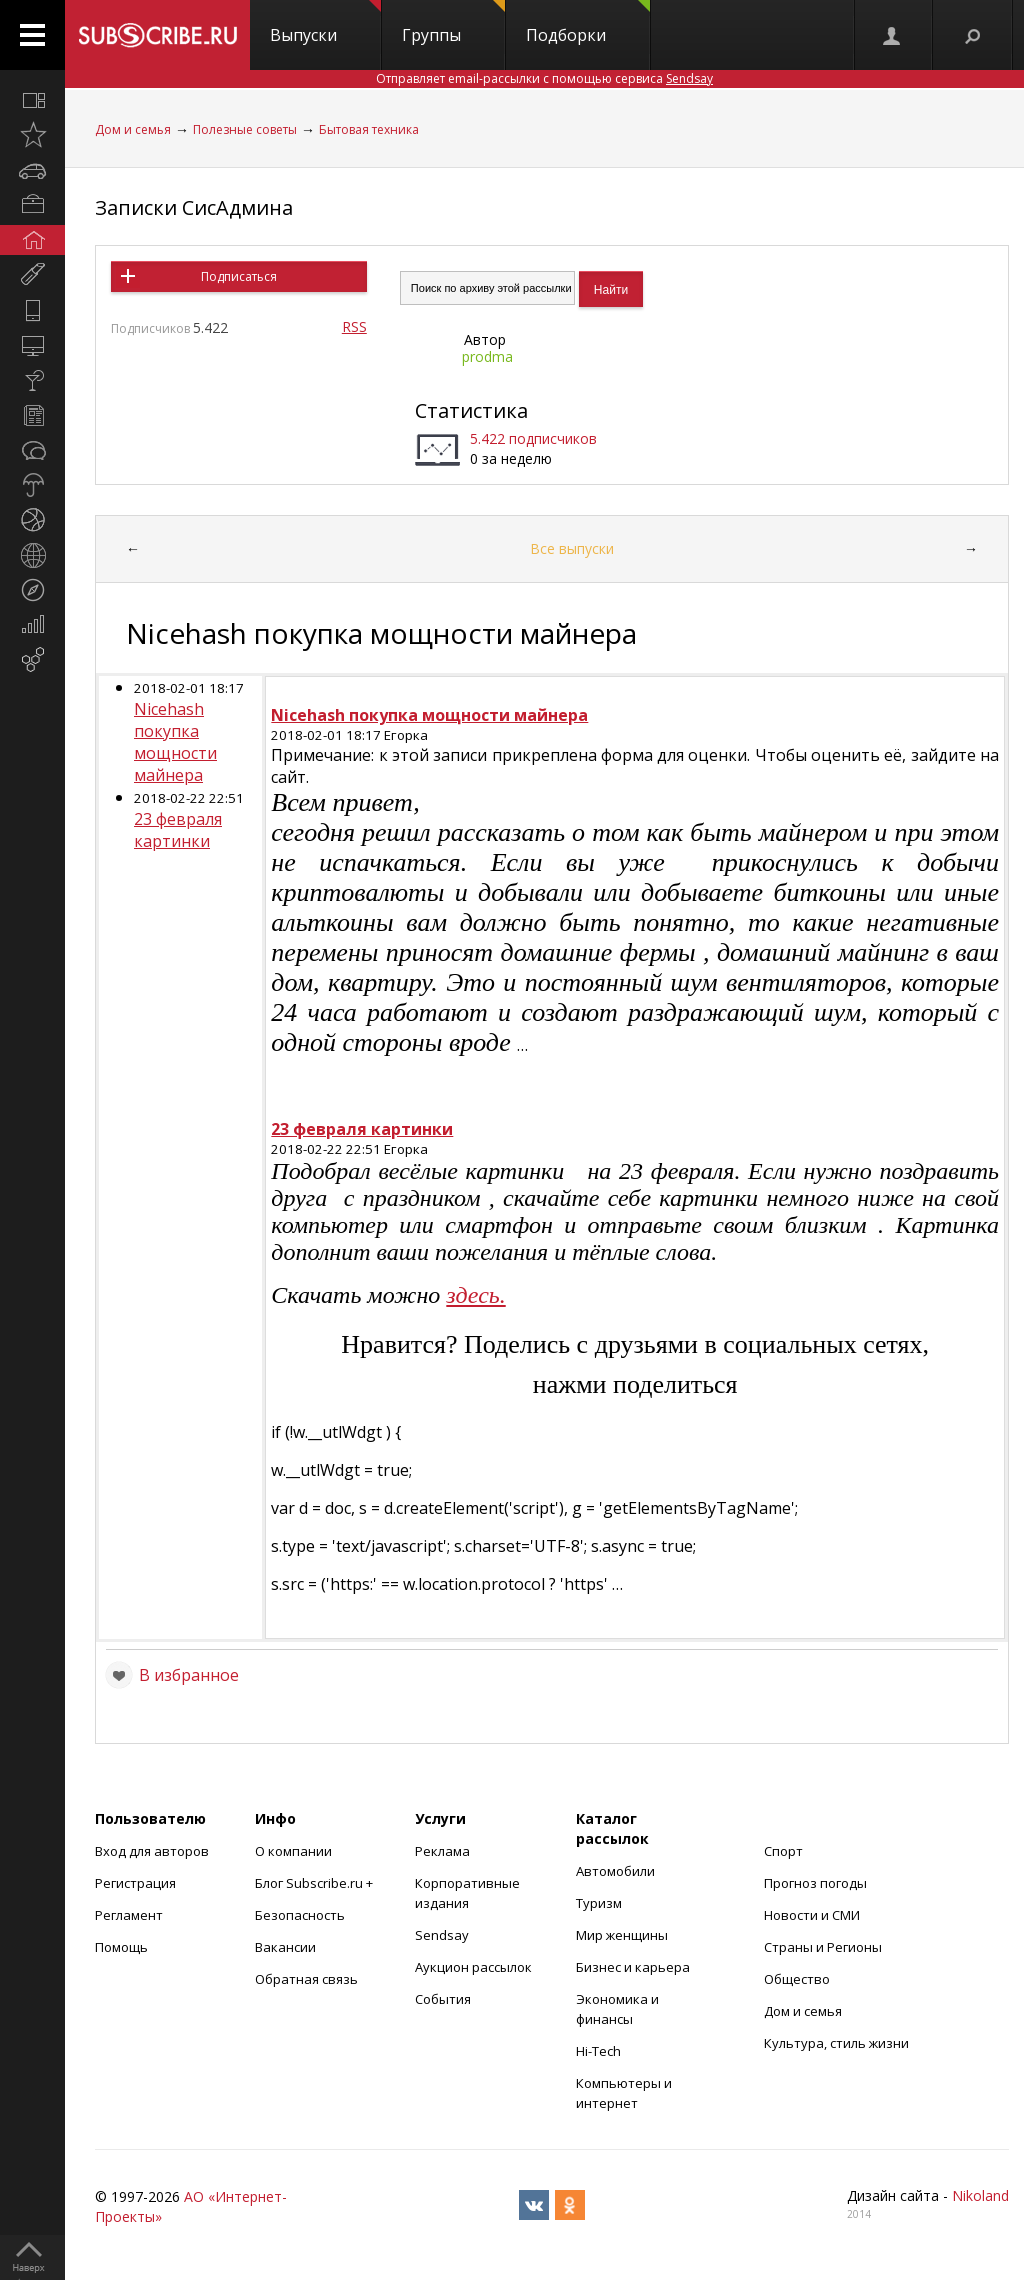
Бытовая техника (369, 129)
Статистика (471, 410)
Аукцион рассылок (473, 1967)
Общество (797, 1979)
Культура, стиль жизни (836, 2043)
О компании (293, 1851)
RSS (354, 326)
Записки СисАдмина (194, 207)
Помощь (121, 1947)
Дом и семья (133, 129)
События (443, 1999)
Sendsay (442, 1935)
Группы (453, 23)
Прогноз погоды (815, 1883)
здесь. (475, 1295)
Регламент (129, 1915)
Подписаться (239, 276)
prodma (487, 356)
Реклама (442, 1851)
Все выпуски (572, 548)
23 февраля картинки (178, 830)
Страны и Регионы (823, 1947)
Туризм (599, 1903)
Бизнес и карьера (633, 1967)
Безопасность (300, 1915)
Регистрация (135, 1883)
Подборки (588, 23)
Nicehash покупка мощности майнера (175, 742)
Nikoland (980, 2195)
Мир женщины (622, 1935)
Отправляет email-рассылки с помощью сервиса (544, 78)
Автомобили (615, 1871)
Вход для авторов (152, 1851)
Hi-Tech (598, 2051)
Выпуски (325, 23)
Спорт (783, 1851)
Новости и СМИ (812, 1915)
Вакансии (285, 1947)
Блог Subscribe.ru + (315, 1883)
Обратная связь (306, 1979)
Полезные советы (245, 129)
